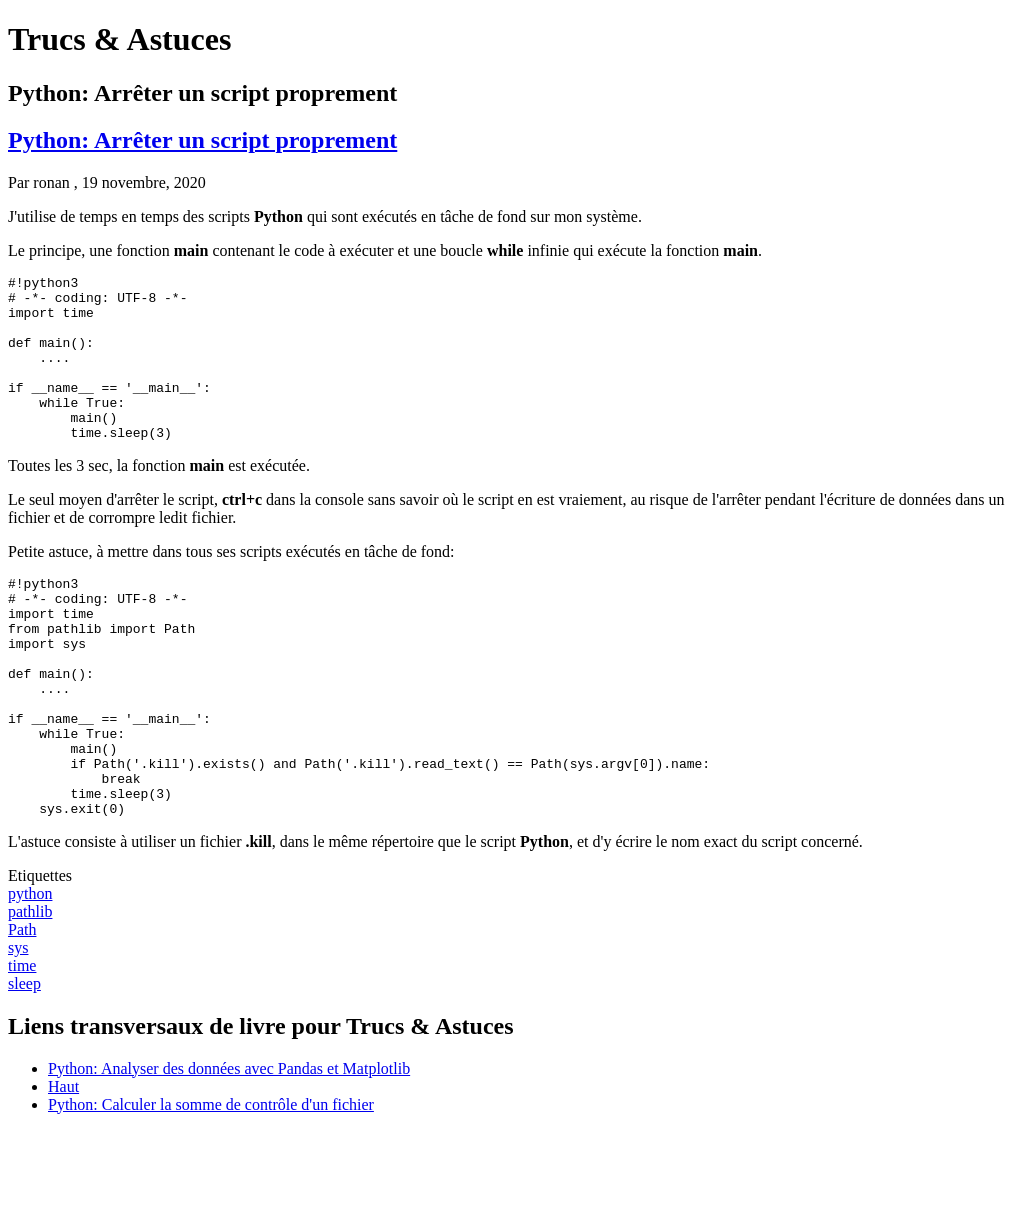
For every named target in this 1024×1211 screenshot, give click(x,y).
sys (18, 1028)
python (30, 974)
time (22, 1046)
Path (22, 1010)
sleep (24, 1064)
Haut (63, 1167)
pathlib (30, 992)
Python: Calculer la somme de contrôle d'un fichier (211, 1185)
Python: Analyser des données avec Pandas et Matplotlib (229, 1149)
